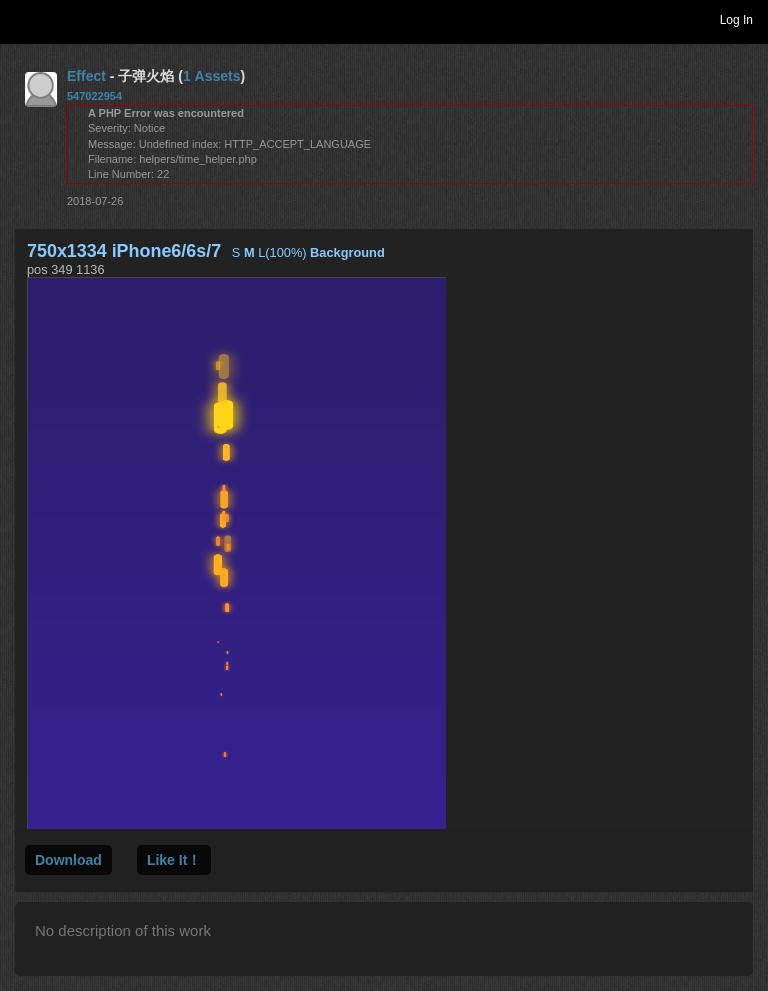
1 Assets (212, 76)
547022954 (94, 96)
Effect (86, 76)
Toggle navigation (24, 19)
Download (68, 860)
